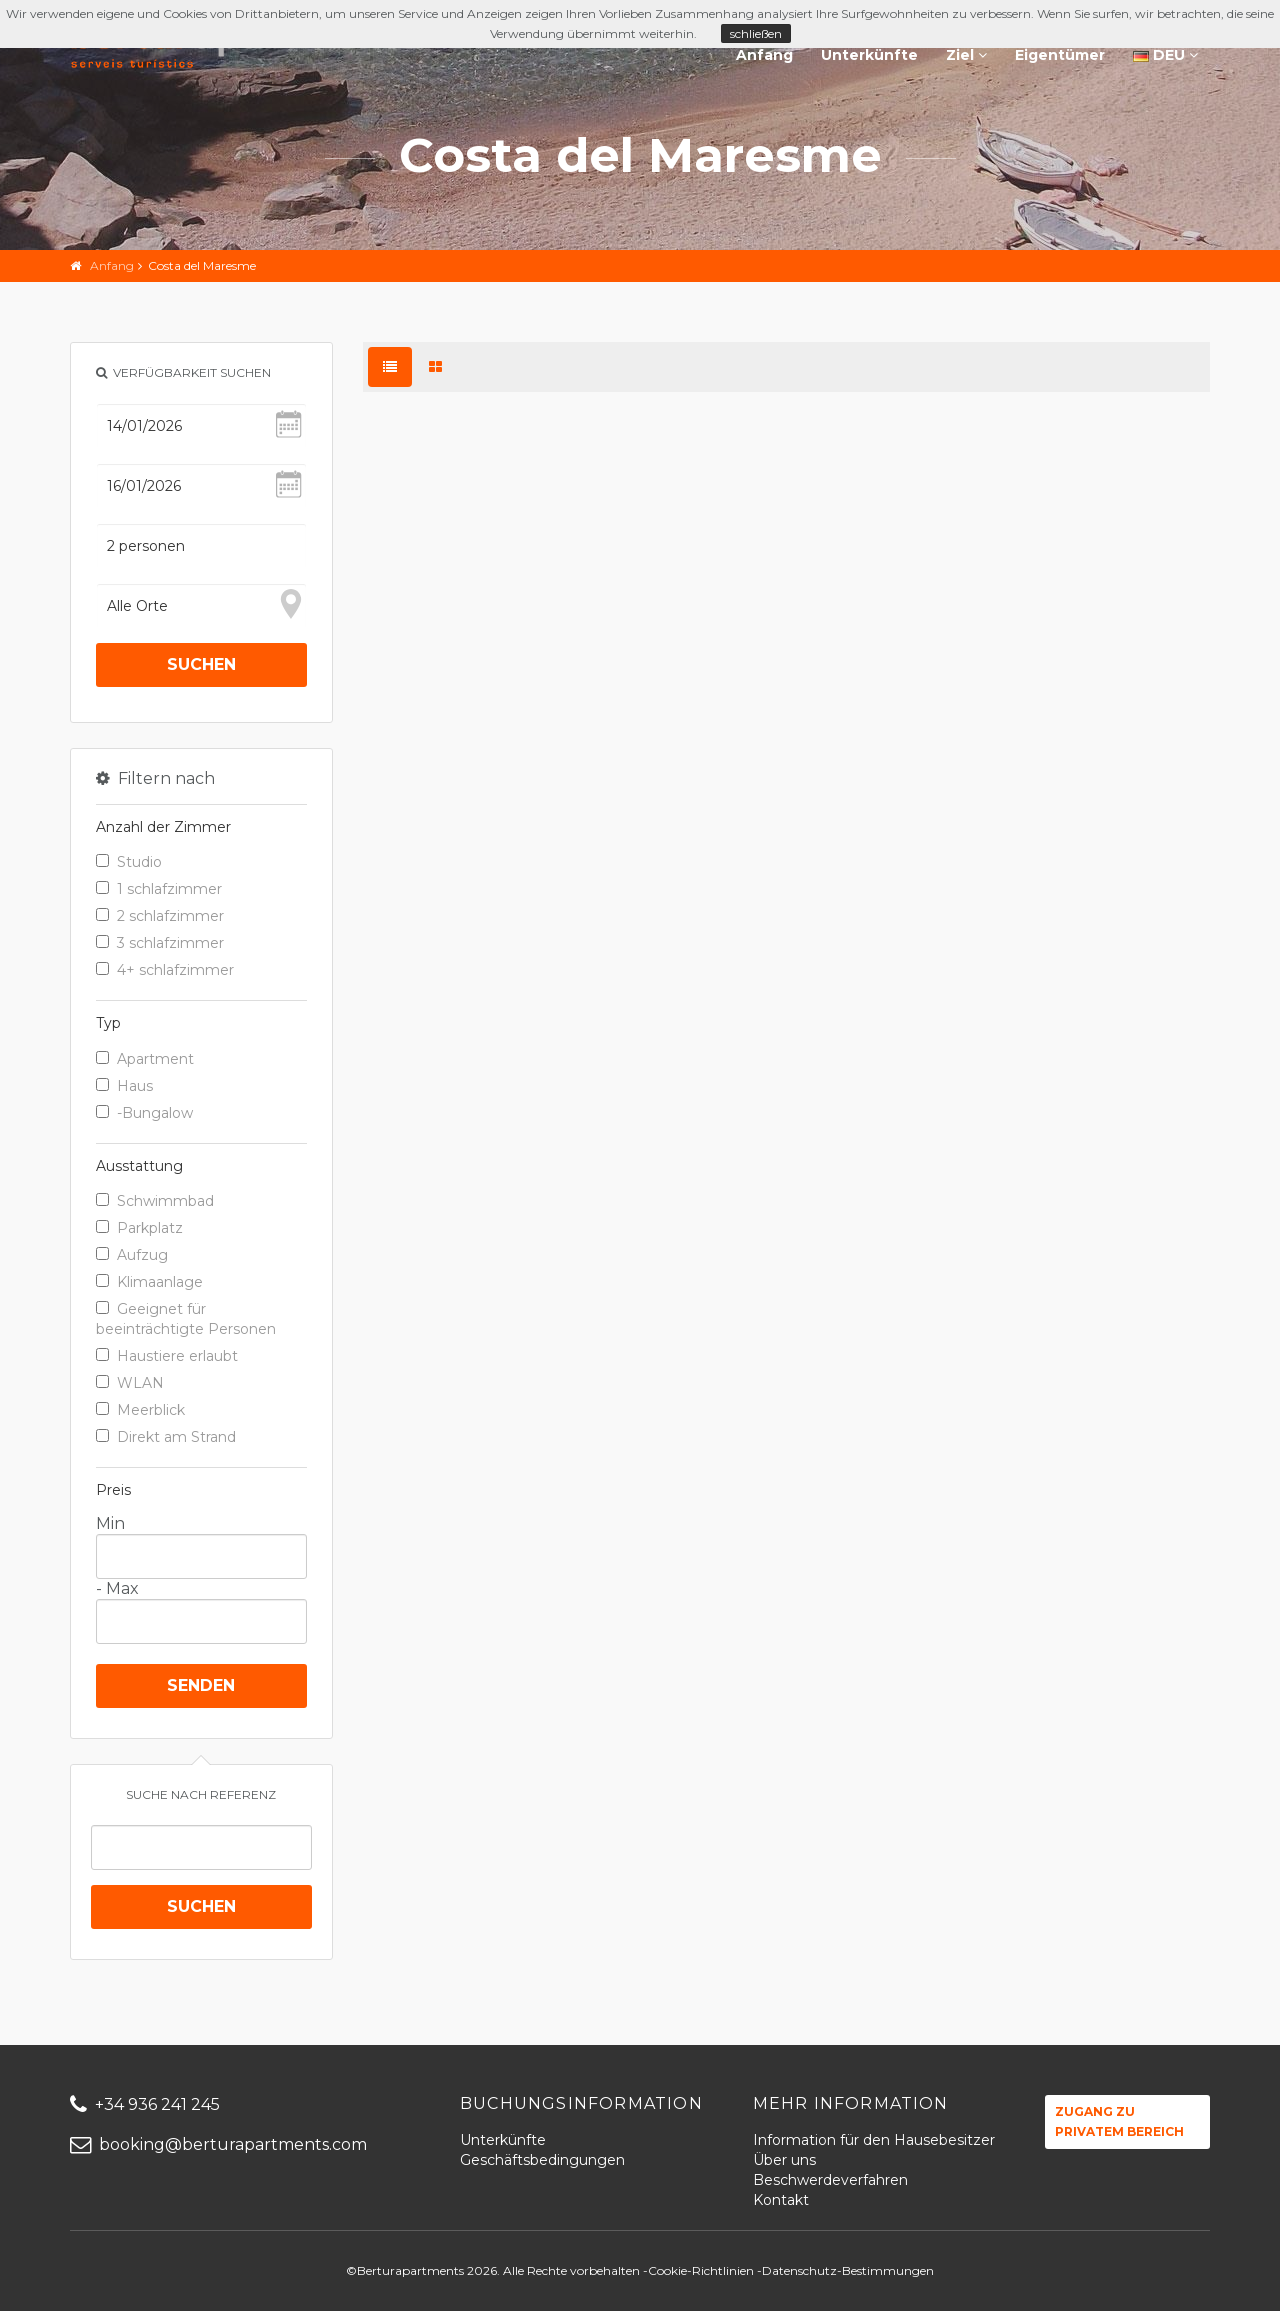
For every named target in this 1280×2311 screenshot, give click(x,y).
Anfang (764, 55)
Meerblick (140, 1410)
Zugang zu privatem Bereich (1119, 2121)
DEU (1165, 55)
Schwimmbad (155, 1201)
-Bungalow (144, 1113)
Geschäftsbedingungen (542, 2160)
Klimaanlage (149, 1282)
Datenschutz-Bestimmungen (848, 2270)
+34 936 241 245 (145, 2104)
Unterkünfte (869, 55)
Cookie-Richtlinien (701, 2270)
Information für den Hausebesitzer (874, 2140)
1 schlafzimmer (159, 889)
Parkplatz (139, 1228)
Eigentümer (1060, 55)
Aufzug (132, 1255)
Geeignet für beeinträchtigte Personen (186, 1319)
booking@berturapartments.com (218, 2144)
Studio (129, 862)
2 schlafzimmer (160, 916)
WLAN (130, 1383)
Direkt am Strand (166, 1437)
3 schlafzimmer (160, 943)
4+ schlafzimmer (165, 970)
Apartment (145, 1059)
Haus (124, 1086)
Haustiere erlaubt (167, 1356)
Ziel (966, 55)
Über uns (784, 2160)
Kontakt (781, 2200)
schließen (756, 33)
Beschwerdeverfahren (830, 2180)
